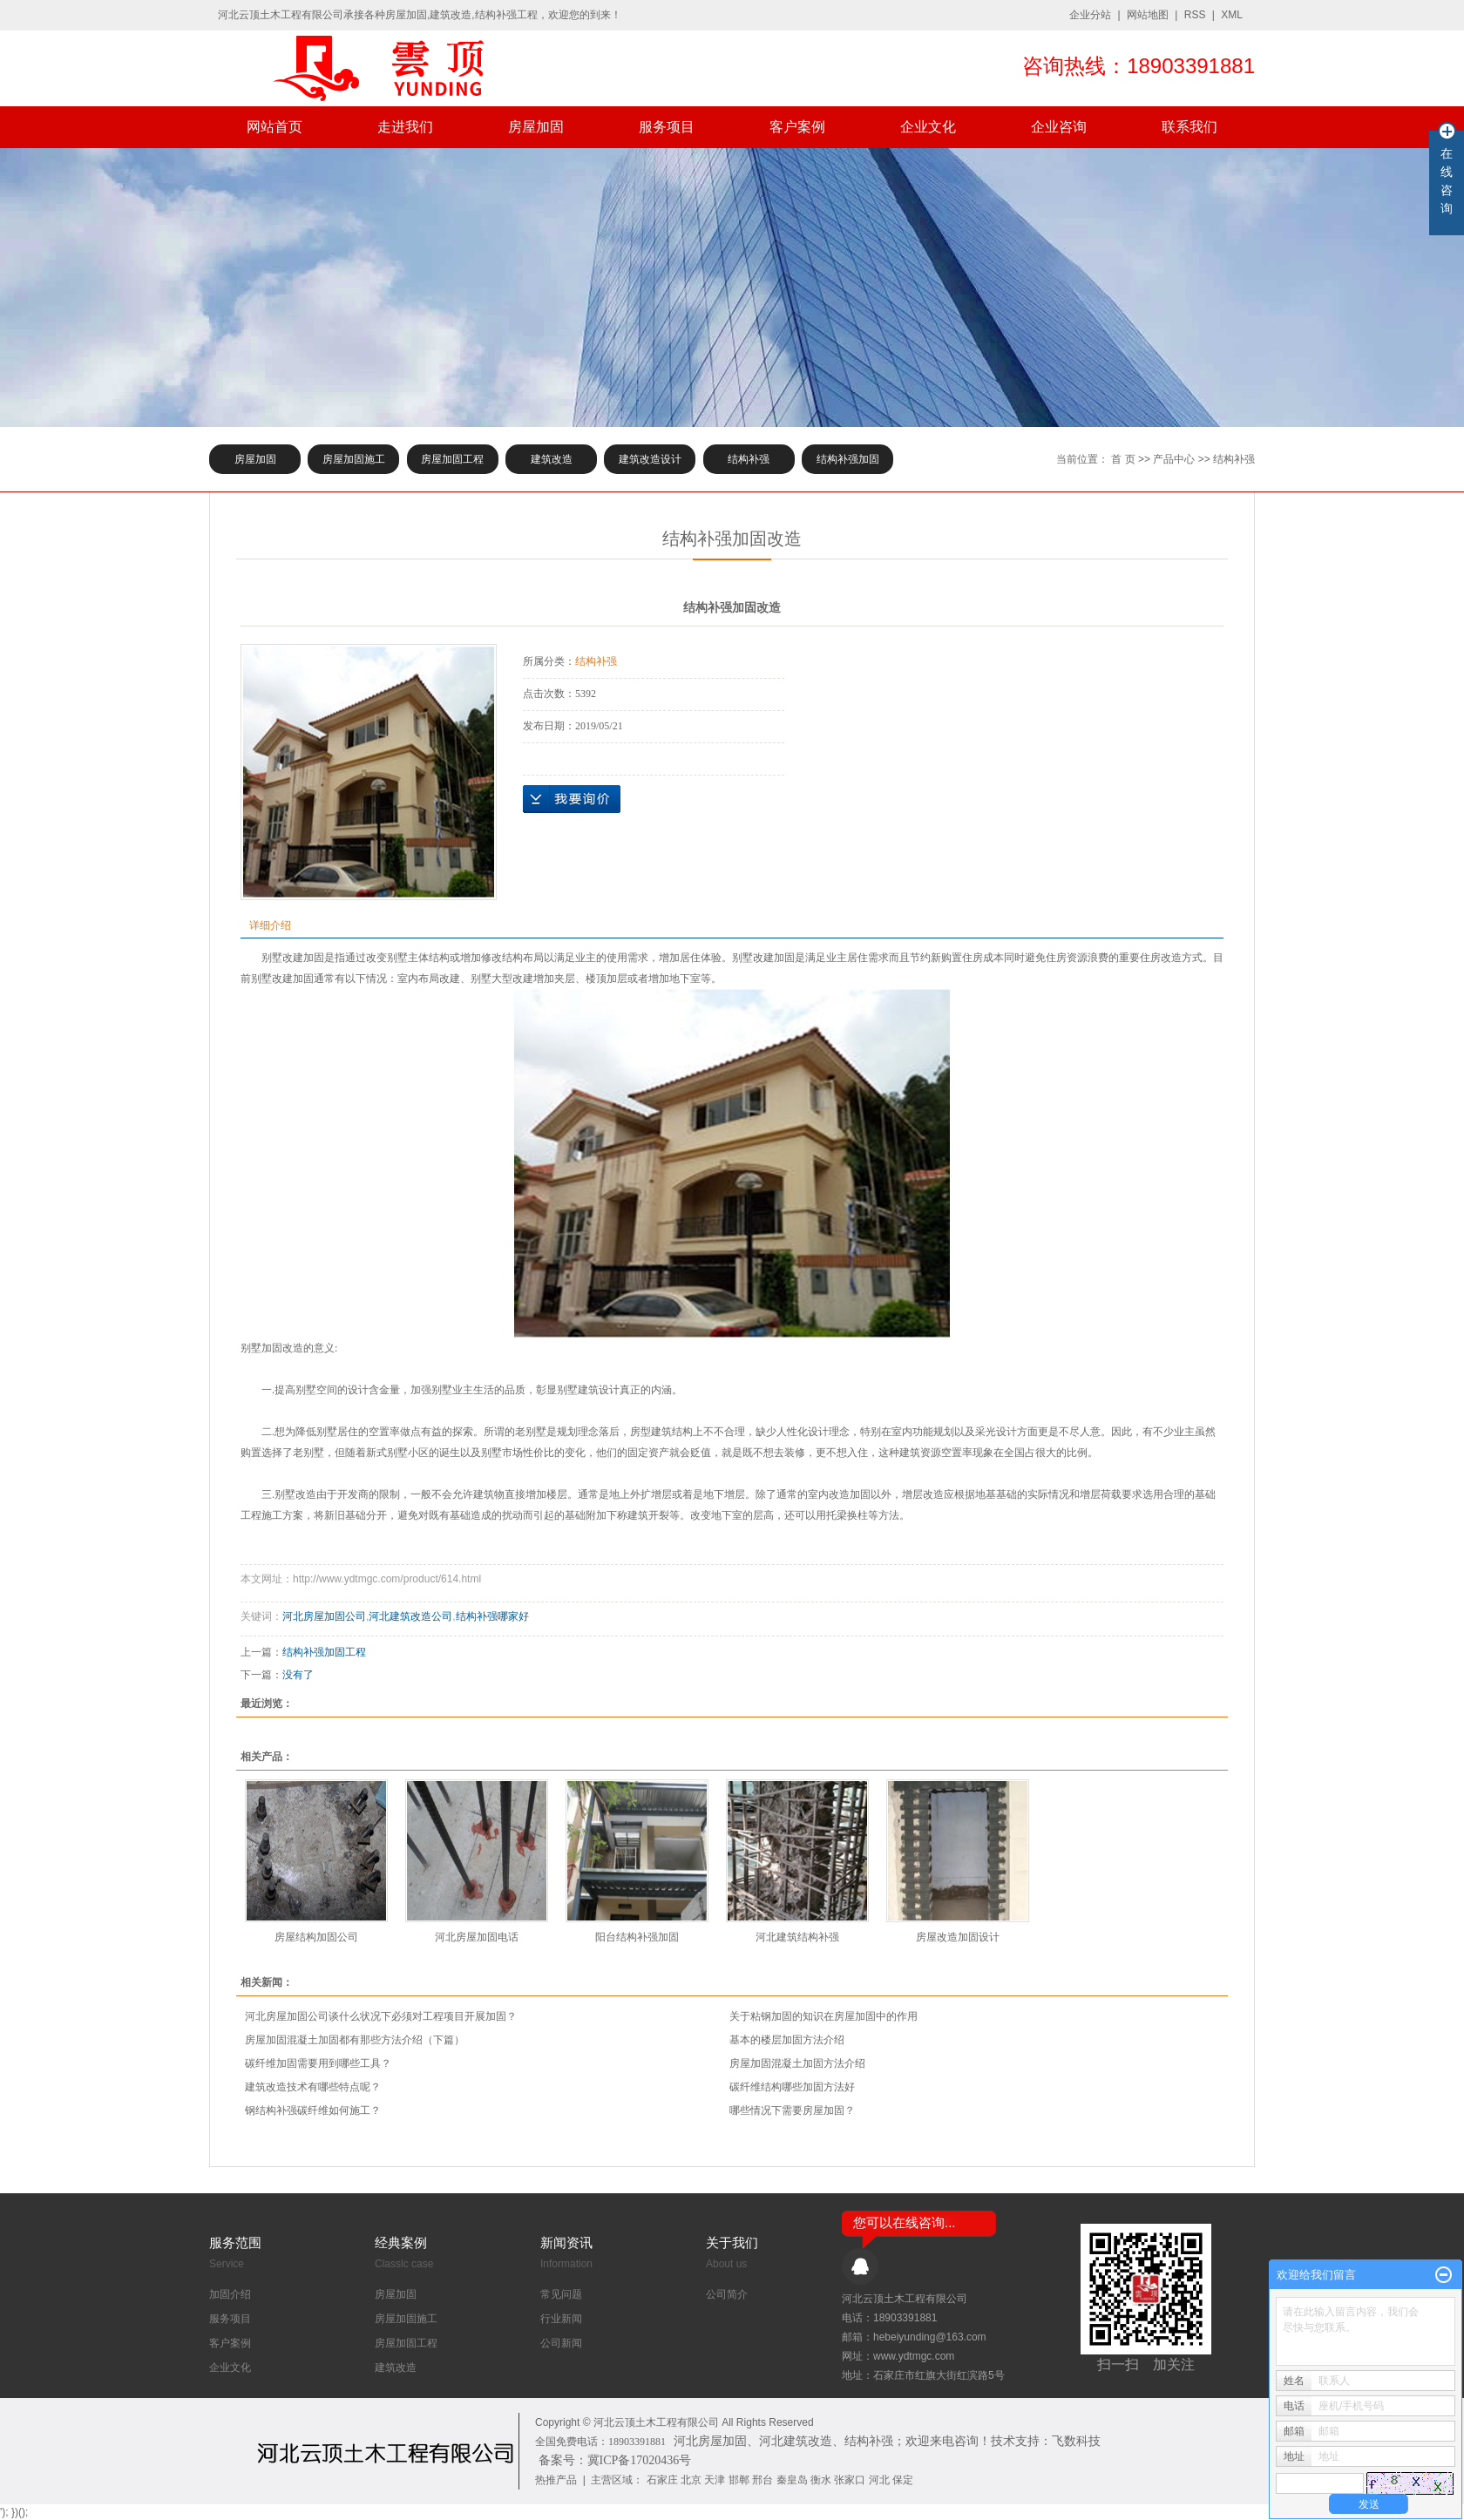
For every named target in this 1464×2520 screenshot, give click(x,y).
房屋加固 (536, 126)
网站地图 (1148, 15)
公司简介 (727, 2294)
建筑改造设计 (650, 459)
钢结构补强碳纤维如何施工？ (313, 2110)
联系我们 (1189, 126)
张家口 (849, 2480)
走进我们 (405, 126)
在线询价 (571, 799)
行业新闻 (561, 2319)
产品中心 (1174, 459)
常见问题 (561, 2294)
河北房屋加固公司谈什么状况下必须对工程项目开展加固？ (381, 2016)
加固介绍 (230, 2294)
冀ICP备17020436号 (639, 2460)
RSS (1195, 15)
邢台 (762, 2480)
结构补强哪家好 (492, 1616)
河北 (879, 2480)
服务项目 (667, 126)
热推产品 (556, 2480)
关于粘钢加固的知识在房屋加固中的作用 (823, 2016)
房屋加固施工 (353, 459)
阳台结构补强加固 (637, 1937)
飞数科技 (1076, 2441)
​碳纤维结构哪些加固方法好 (792, 2087)
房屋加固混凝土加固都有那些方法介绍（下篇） (354, 2040)
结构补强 (748, 459)
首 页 (1123, 459)
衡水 (820, 2480)
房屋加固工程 (452, 459)
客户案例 (797, 126)
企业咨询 (1059, 126)
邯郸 (739, 2480)
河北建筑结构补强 (797, 1937)
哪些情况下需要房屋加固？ (792, 2110)
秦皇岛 (792, 2480)
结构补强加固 (848, 459)
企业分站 (1090, 15)
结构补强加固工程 (324, 1652)
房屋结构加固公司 (316, 1937)
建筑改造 (552, 459)
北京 (691, 2480)
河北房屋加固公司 (324, 1616)
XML (1232, 15)
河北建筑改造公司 (410, 1616)
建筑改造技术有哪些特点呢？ (313, 2087)
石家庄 (662, 2480)
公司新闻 (561, 2343)
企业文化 (928, 126)
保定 (902, 2480)
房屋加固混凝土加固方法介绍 (797, 2063)
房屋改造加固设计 (958, 1937)
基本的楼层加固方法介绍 (786, 2040)
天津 (714, 2480)
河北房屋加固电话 (476, 1937)
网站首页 (274, 126)
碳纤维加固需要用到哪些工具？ (318, 2063)
